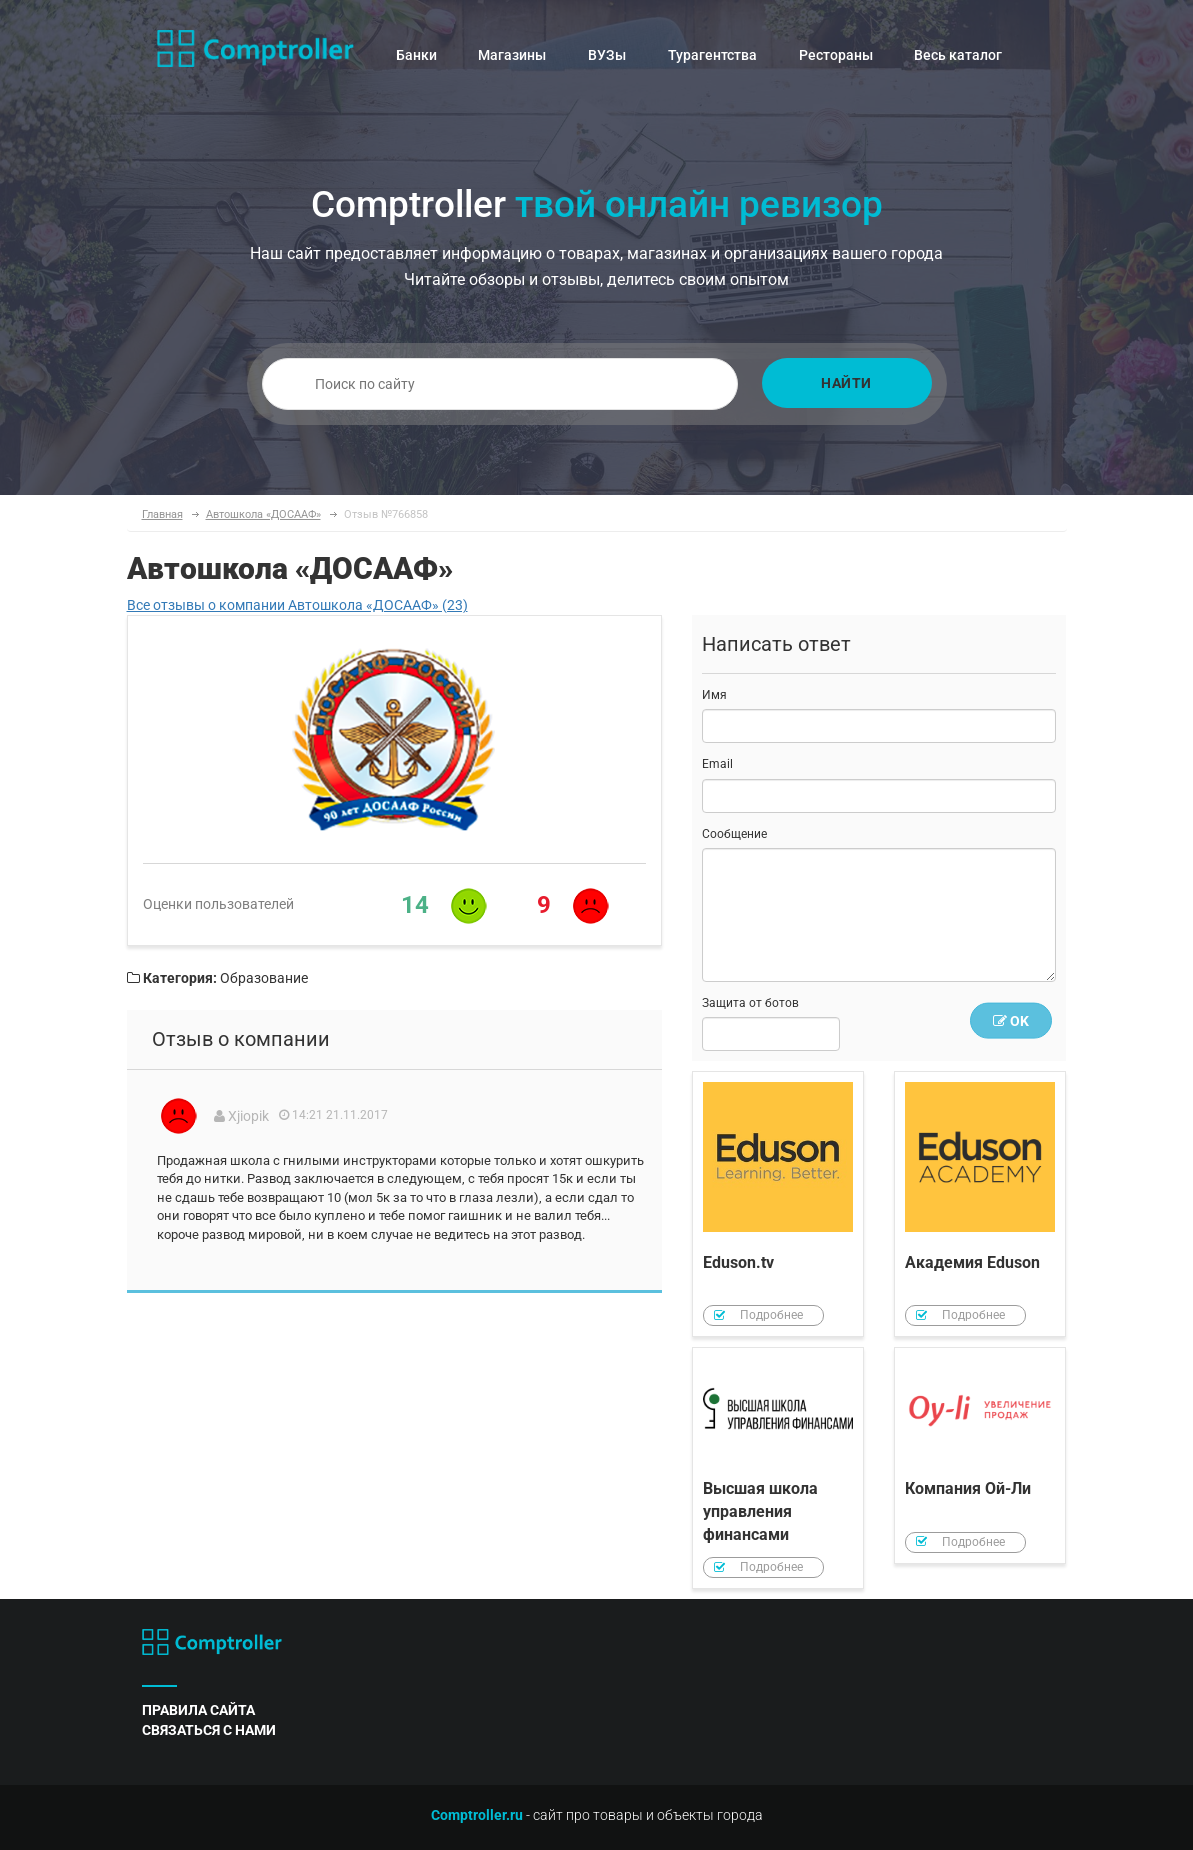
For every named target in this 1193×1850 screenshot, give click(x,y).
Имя (714, 695)
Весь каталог (958, 55)
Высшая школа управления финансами (778, 1468)
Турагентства (712, 55)
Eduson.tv (778, 1204)
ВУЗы (607, 55)
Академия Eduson (980, 1204)
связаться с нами (209, 1730)
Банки (416, 55)
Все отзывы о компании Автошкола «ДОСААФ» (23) (297, 605)
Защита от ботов (750, 1003)
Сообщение (734, 834)
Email (717, 764)
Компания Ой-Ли (980, 1455)
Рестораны (836, 55)
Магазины (512, 55)
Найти (846, 383)
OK (1011, 1021)
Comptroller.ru (477, 1815)
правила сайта (198, 1710)
